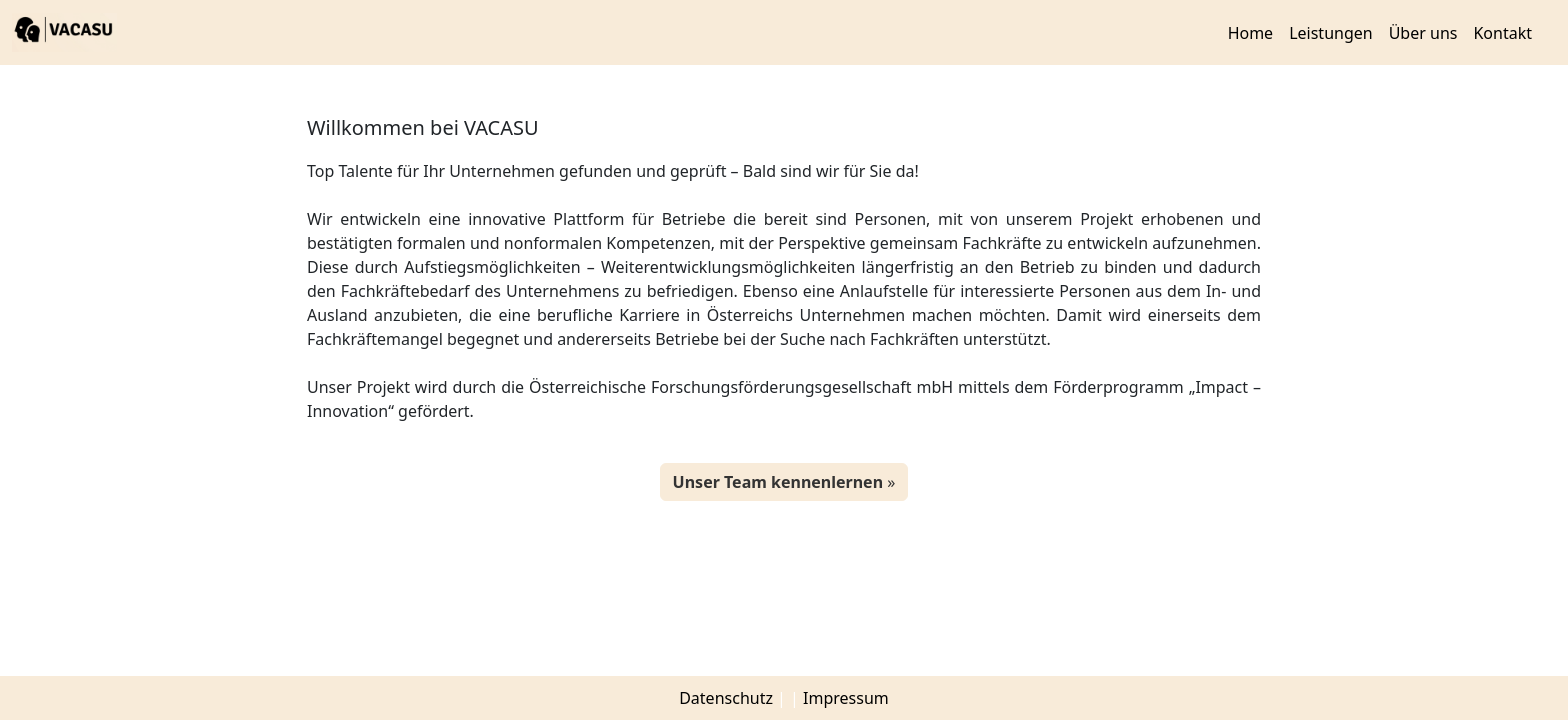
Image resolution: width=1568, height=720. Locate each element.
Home (1251, 33)
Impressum (846, 698)
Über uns (1423, 33)
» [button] (784, 482)
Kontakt (1502, 33)
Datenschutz (726, 698)
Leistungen (1331, 33)
